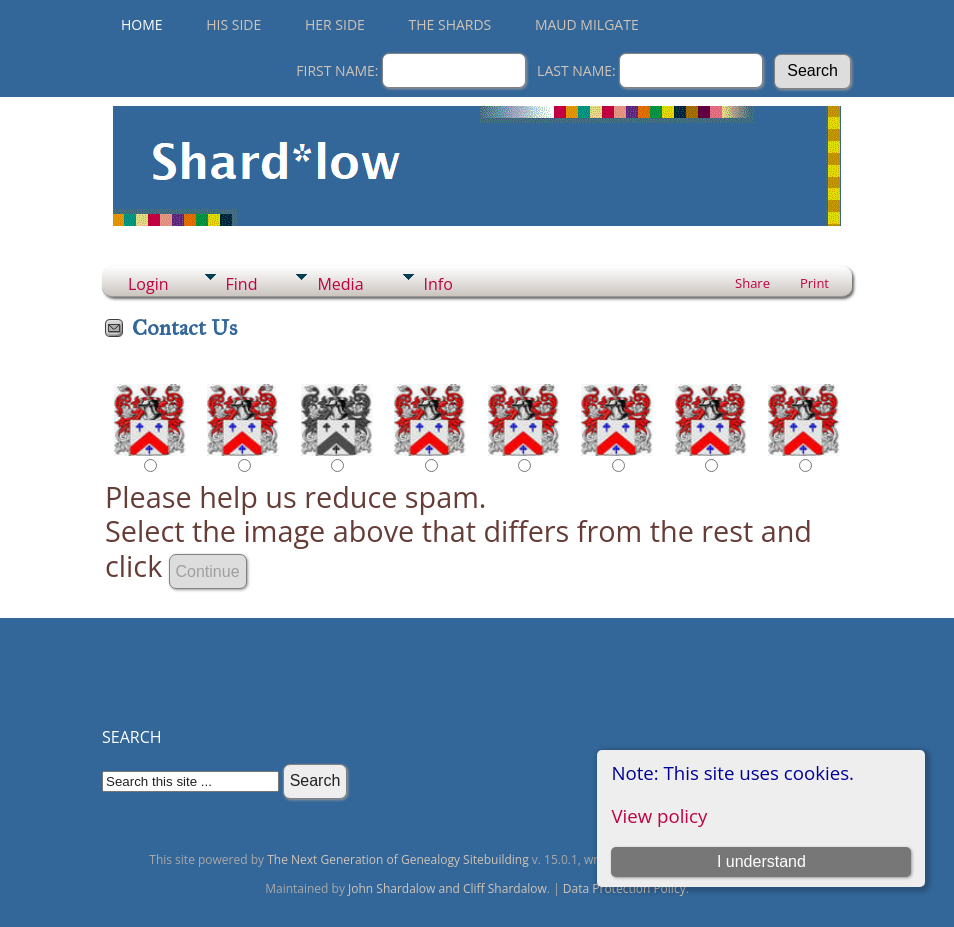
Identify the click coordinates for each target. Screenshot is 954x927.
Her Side (335, 24)
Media (340, 284)
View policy (659, 815)
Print (814, 283)
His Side (233, 24)
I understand (761, 861)
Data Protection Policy (624, 888)
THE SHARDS (450, 24)
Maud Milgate (587, 24)
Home (142, 24)
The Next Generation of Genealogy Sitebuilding (398, 859)
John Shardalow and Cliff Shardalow (447, 888)
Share (752, 283)
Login (148, 284)
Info (438, 284)
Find (242, 284)
